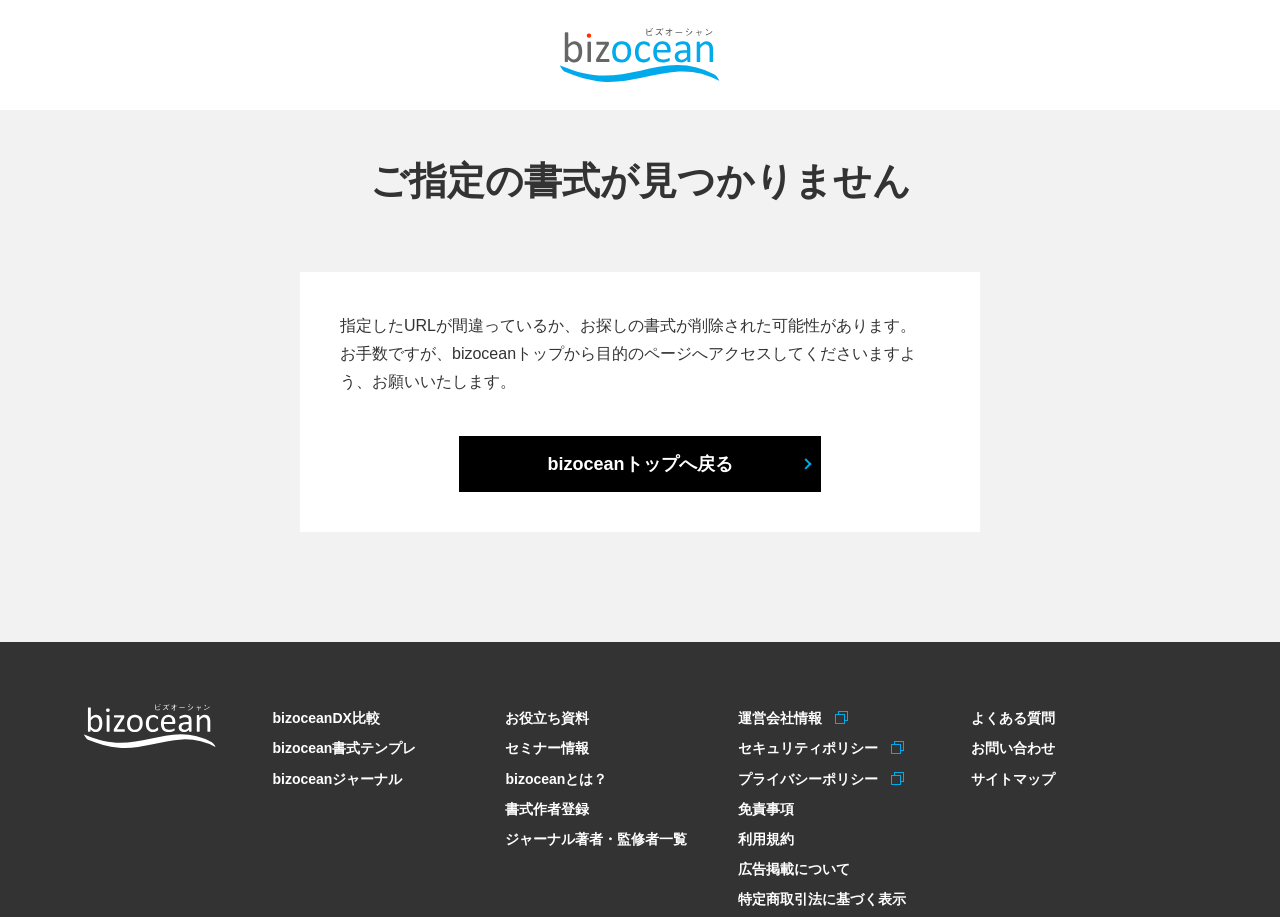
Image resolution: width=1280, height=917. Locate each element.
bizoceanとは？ (556, 777)
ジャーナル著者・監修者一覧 (596, 836)
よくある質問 (1013, 718)
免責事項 (766, 806)
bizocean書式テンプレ (344, 747)
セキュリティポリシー (810, 747)
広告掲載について (794, 865)
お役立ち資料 (547, 718)
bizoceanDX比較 (325, 718)
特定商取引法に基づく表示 (822, 894)
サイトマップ (1013, 777)
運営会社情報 (782, 718)
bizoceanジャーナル (337, 777)
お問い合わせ (1013, 747)
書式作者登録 (547, 806)
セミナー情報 (547, 747)
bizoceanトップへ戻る (639, 464)
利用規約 (766, 836)
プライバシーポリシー (810, 777)
